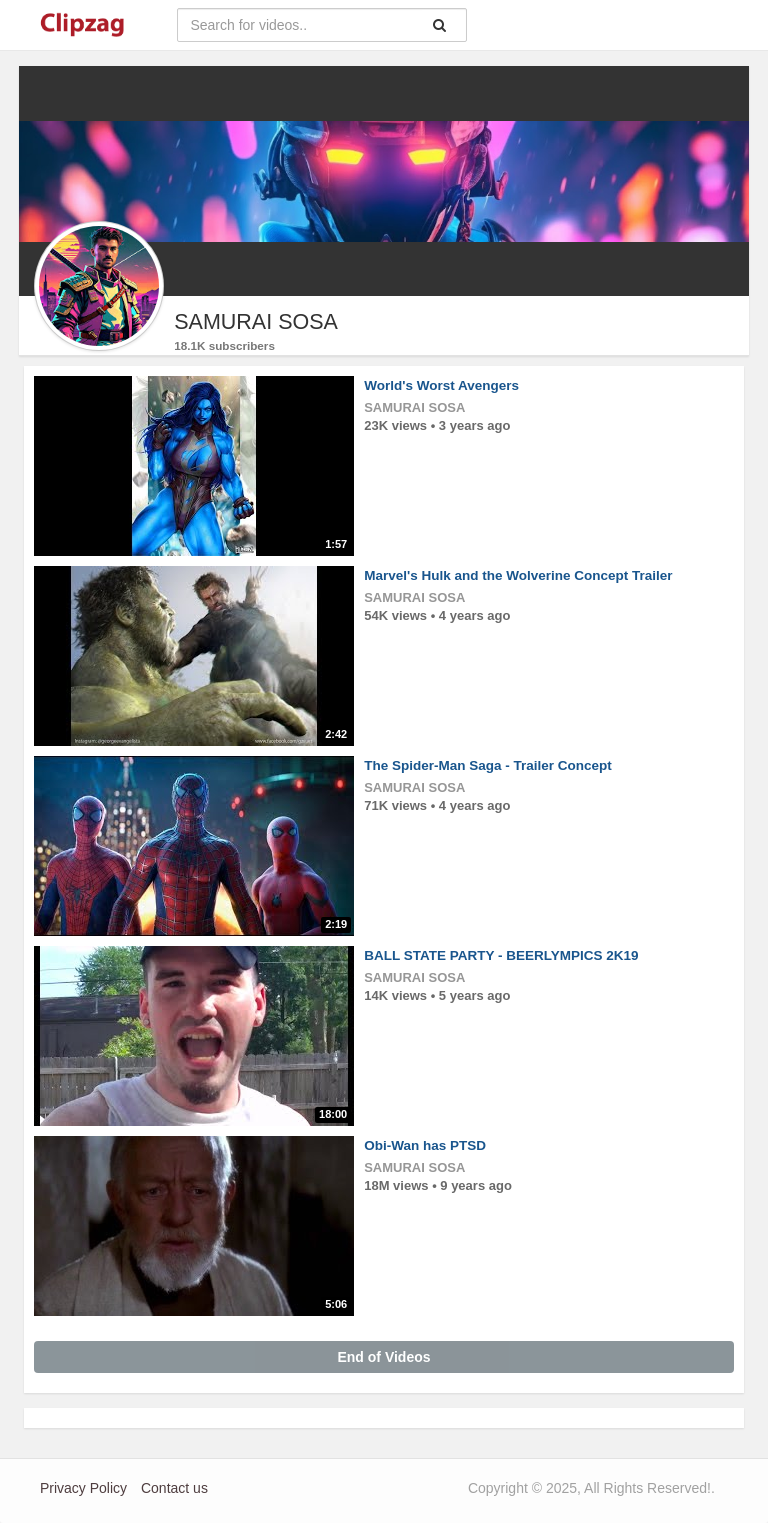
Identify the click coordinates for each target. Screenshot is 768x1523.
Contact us (174, 1488)
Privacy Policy (83, 1488)
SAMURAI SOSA (414, 407)
